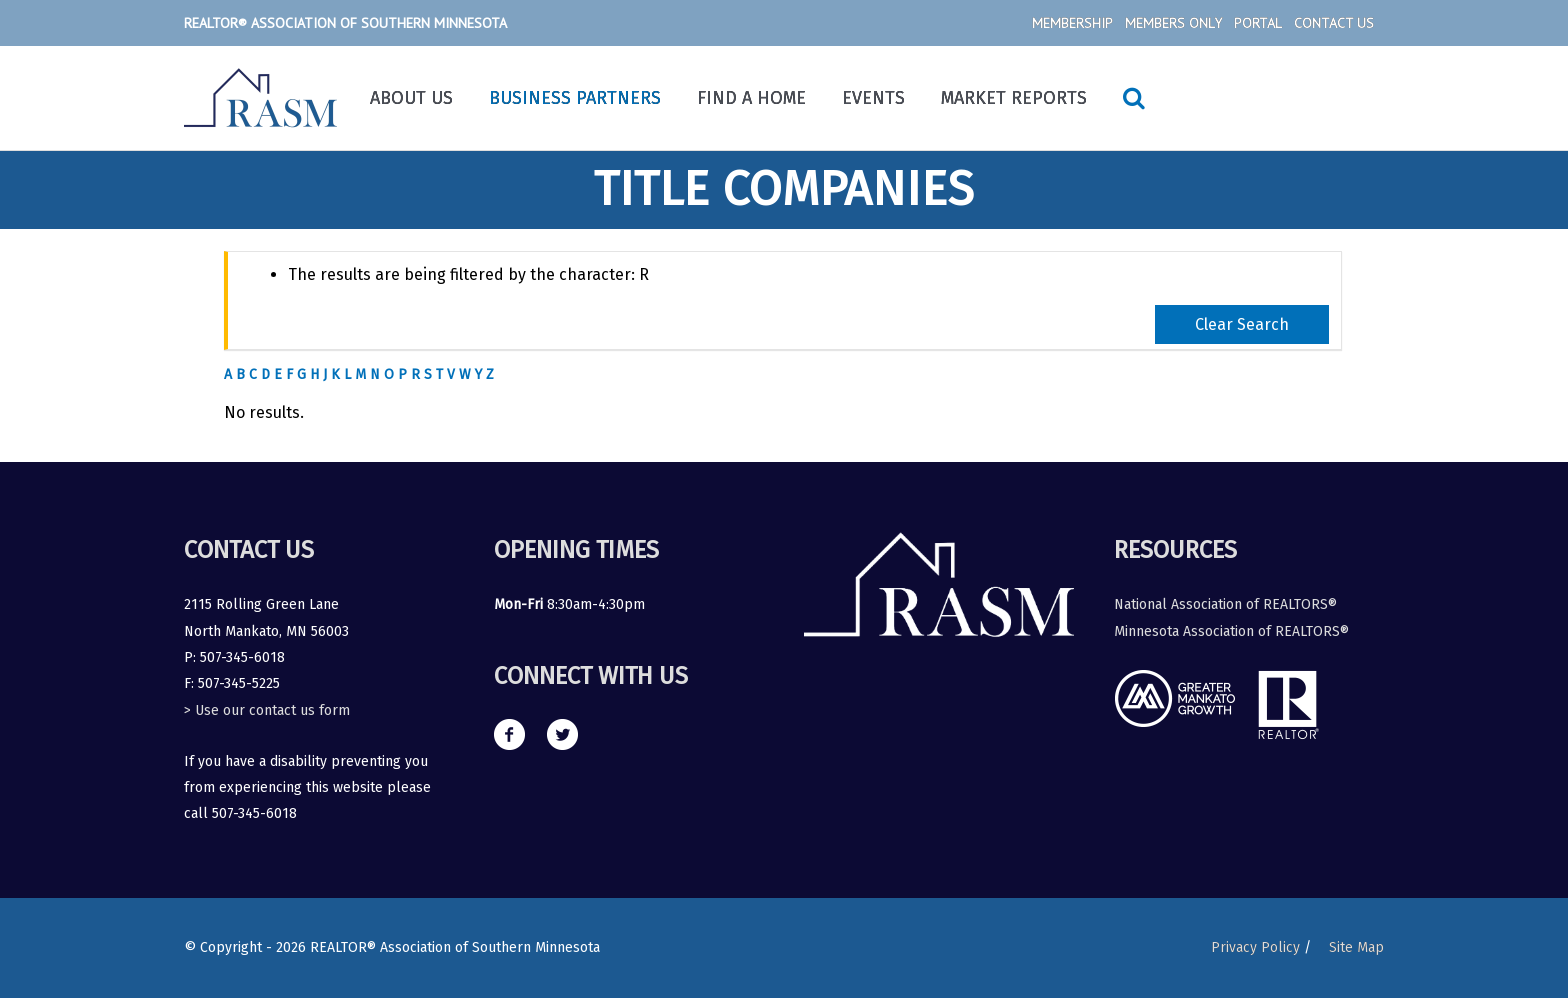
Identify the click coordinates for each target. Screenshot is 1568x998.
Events (873, 98)
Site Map (1356, 947)
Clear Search (1242, 324)
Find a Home (751, 98)
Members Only (1173, 23)
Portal (1258, 23)
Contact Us (1334, 23)
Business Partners (575, 98)
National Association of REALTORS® (1225, 604)
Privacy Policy (1255, 947)
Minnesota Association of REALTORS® (1231, 631)
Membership (1072, 23)
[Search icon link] (1134, 98)
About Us (411, 98)
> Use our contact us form (267, 710)
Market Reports (1014, 98)
